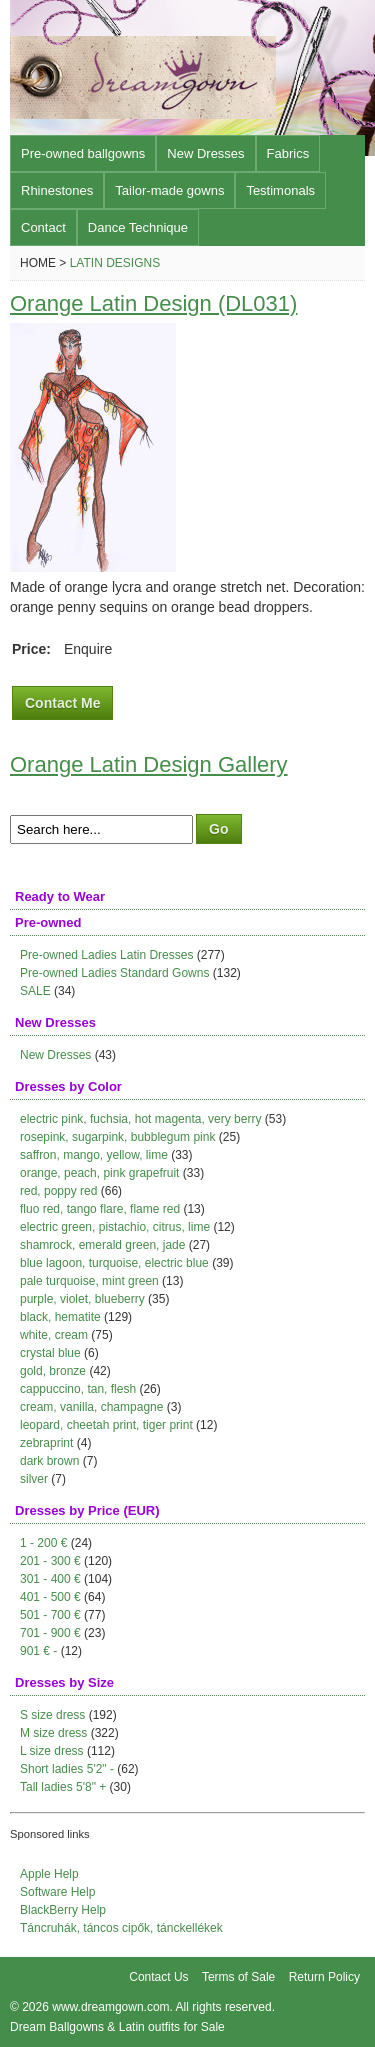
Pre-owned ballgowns (83, 153)
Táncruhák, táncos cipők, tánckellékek (121, 1928)
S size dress (52, 1715)
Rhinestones (57, 190)
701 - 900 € (50, 1633)
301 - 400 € (50, 1579)
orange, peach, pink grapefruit (99, 1173)
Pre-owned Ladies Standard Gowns (114, 973)
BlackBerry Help (63, 1910)
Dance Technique (138, 227)
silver (34, 1479)
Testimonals (280, 190)
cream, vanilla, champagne (91, 1407)
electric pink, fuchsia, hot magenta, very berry (140, 1119)
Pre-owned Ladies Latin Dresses (106, 955)
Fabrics (288, 153)
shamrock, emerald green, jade (102, 1245)
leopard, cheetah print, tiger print (106, 1425)
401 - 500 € (50, 1597)
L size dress (52, 1751)
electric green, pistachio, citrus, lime (115, 1227)
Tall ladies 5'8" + (63, 1787)
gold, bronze (53, 1371)
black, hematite (60, 1317)
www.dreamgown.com (110, 2007)
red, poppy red (58, 1191)
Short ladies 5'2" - (67, 1769)
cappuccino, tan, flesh (78, 1389)
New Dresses (205, 153)
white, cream (54, 1335)
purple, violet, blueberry (82, 1299)
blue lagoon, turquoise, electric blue (114, 1263)
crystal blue (50, 1353)
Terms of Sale (238, 1977)
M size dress (53, 1733)
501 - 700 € (50, 1615)
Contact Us (158, 1977)
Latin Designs (115, 263)
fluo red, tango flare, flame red (100, 1209)
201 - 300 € (50, 1561)
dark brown (49, 1461)
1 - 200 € (43, 1543)
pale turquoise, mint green (89, 1281)
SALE (35, 991)
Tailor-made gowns (169, 190)
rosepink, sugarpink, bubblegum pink (117, 1137)
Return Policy (324, 1977)
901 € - (38, 1651)
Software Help (57, 1892)
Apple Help (49, 1874)
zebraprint (46, 1443)
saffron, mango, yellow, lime (94, 1155)
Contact (43, 227)
